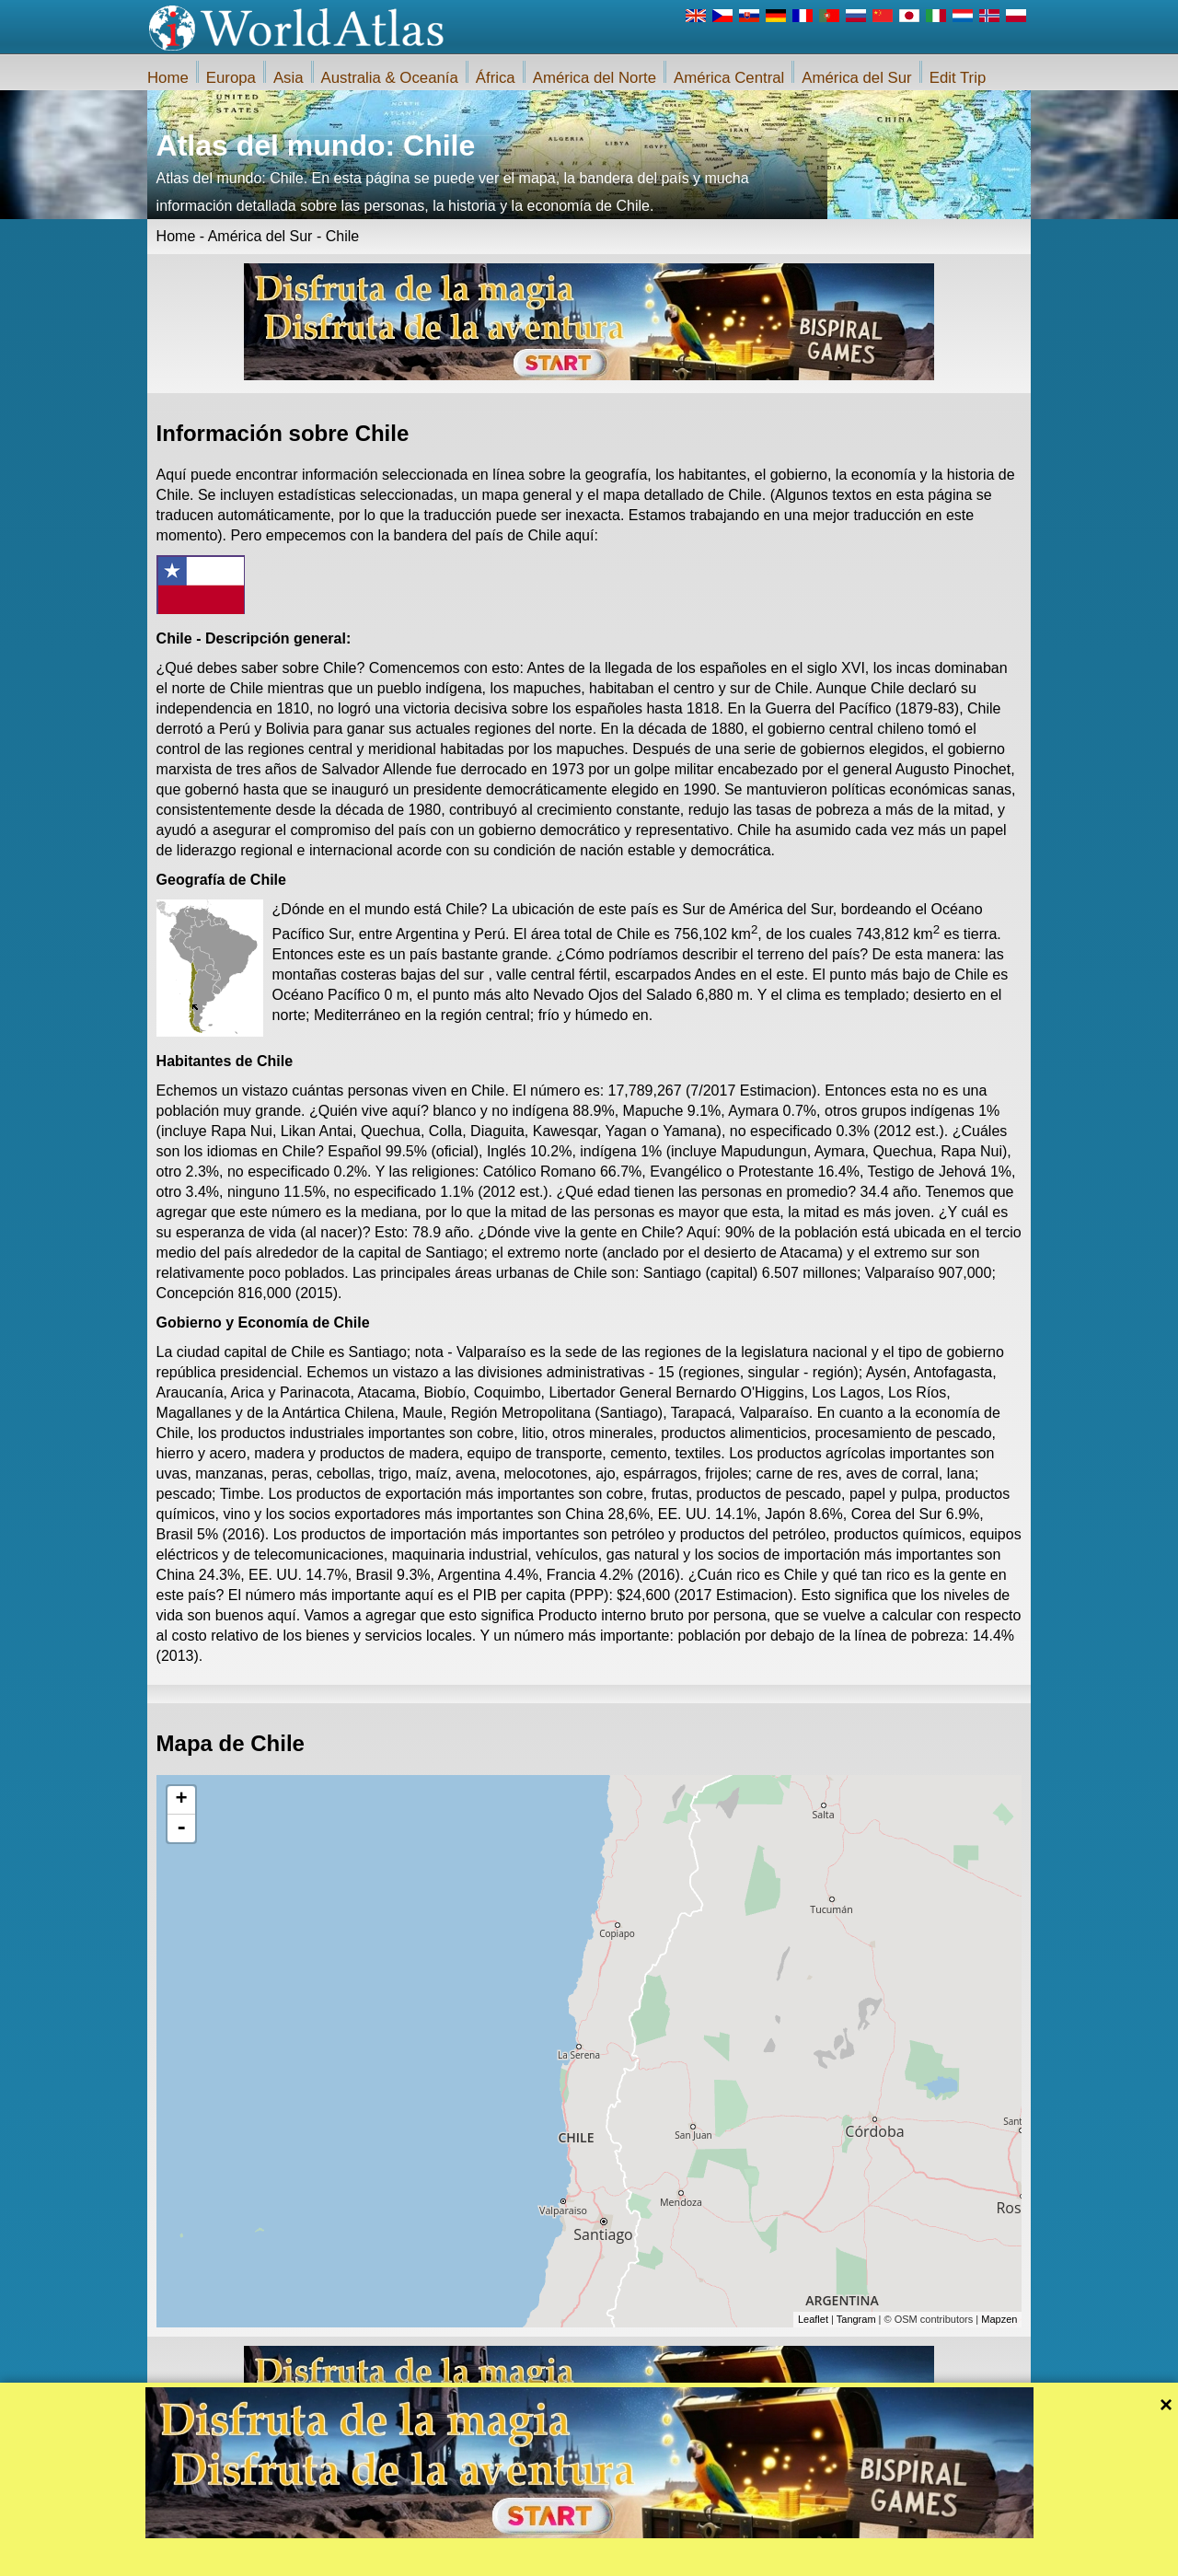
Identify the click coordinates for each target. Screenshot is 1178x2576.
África (495, 78)
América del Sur (856, 78)
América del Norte (594, 78)
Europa (231, 78)
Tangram (856, 2319)
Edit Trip (958, 78)
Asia (288, 78)
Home (168, 78)
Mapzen (999, 2319)
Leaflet (813, 2319)
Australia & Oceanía (389, 78)
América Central (729, 78)
